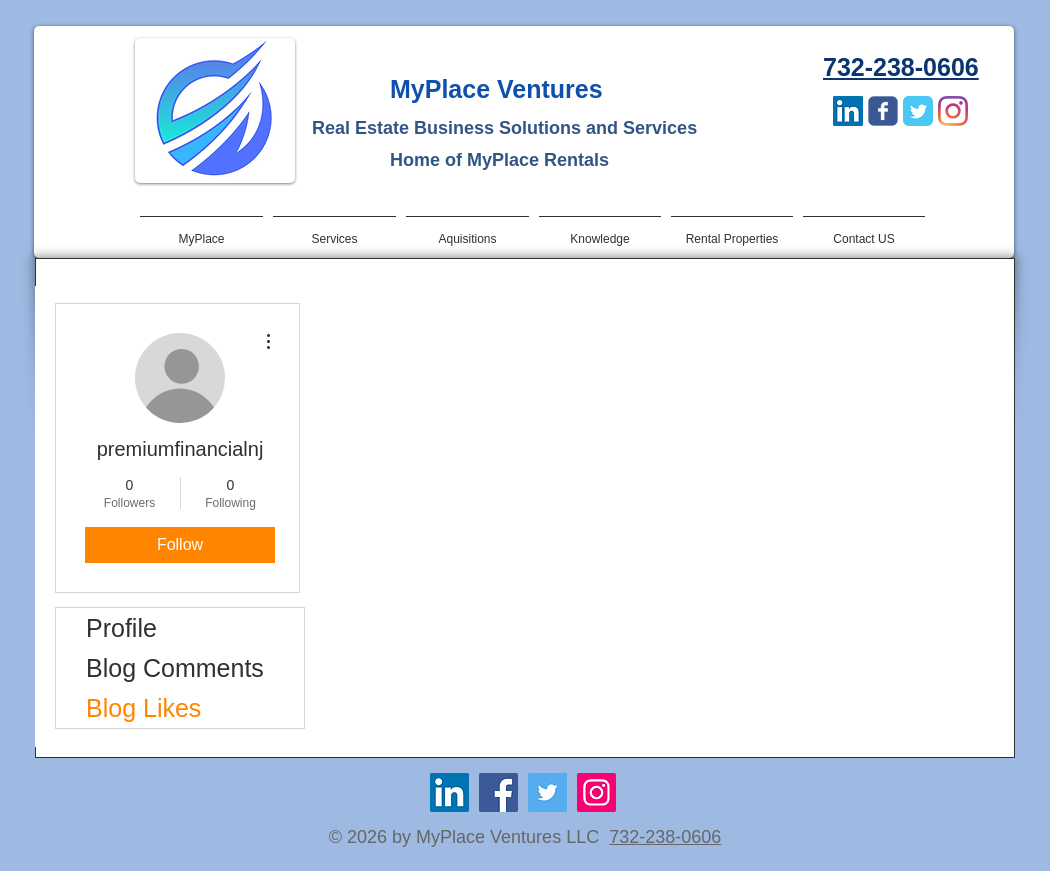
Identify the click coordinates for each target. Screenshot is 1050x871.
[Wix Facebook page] (883, 111)
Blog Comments (175, 668)
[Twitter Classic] (918, 111)
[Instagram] (953, 111)
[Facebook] (498, 792)
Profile (121, 628)
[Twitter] (547, 792)
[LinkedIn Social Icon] (848, 111)
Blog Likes (143, 708)
